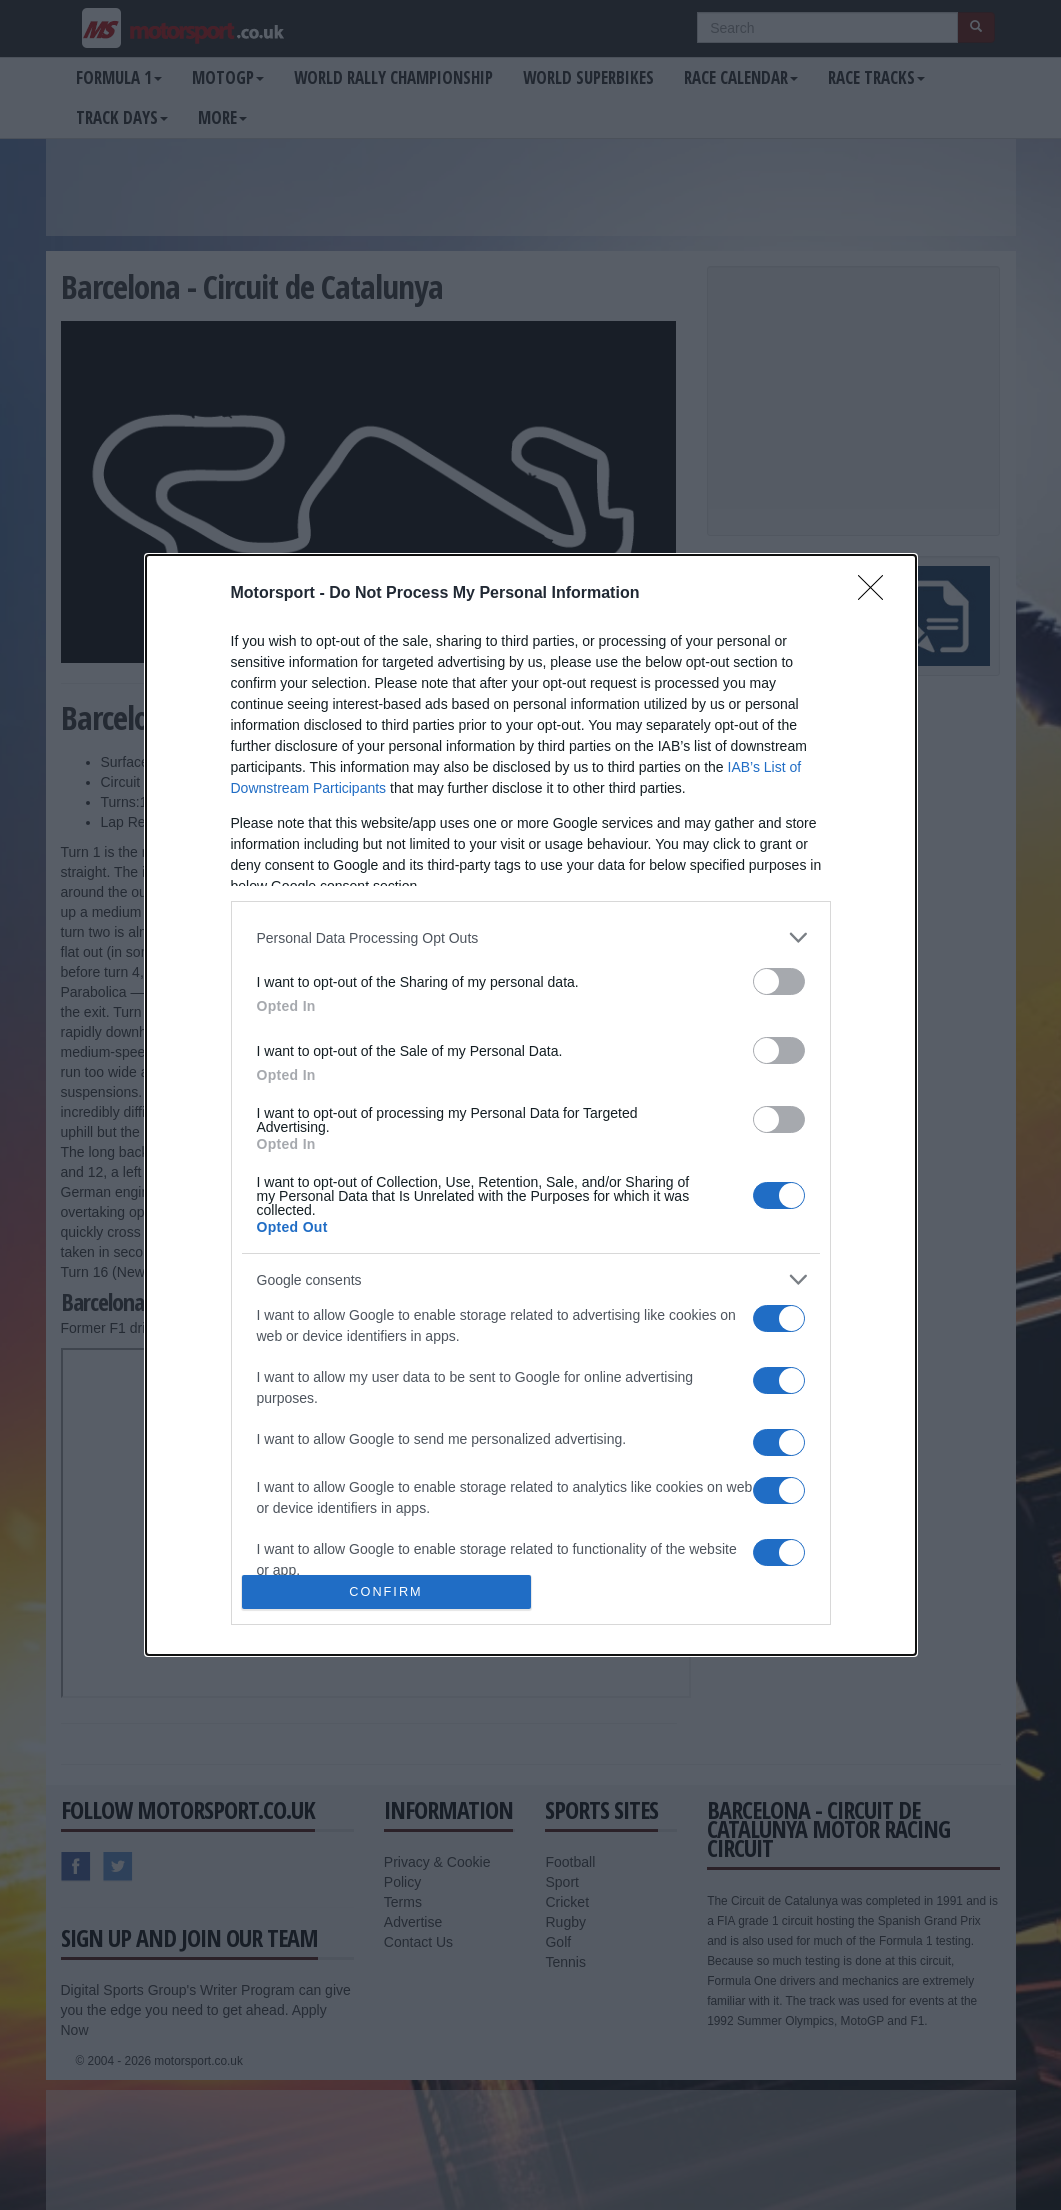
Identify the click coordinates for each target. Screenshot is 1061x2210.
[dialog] (531, 1105)
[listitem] (531, 937)
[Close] (877, 594)
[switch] (779, 981)
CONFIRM (386, 1592)
